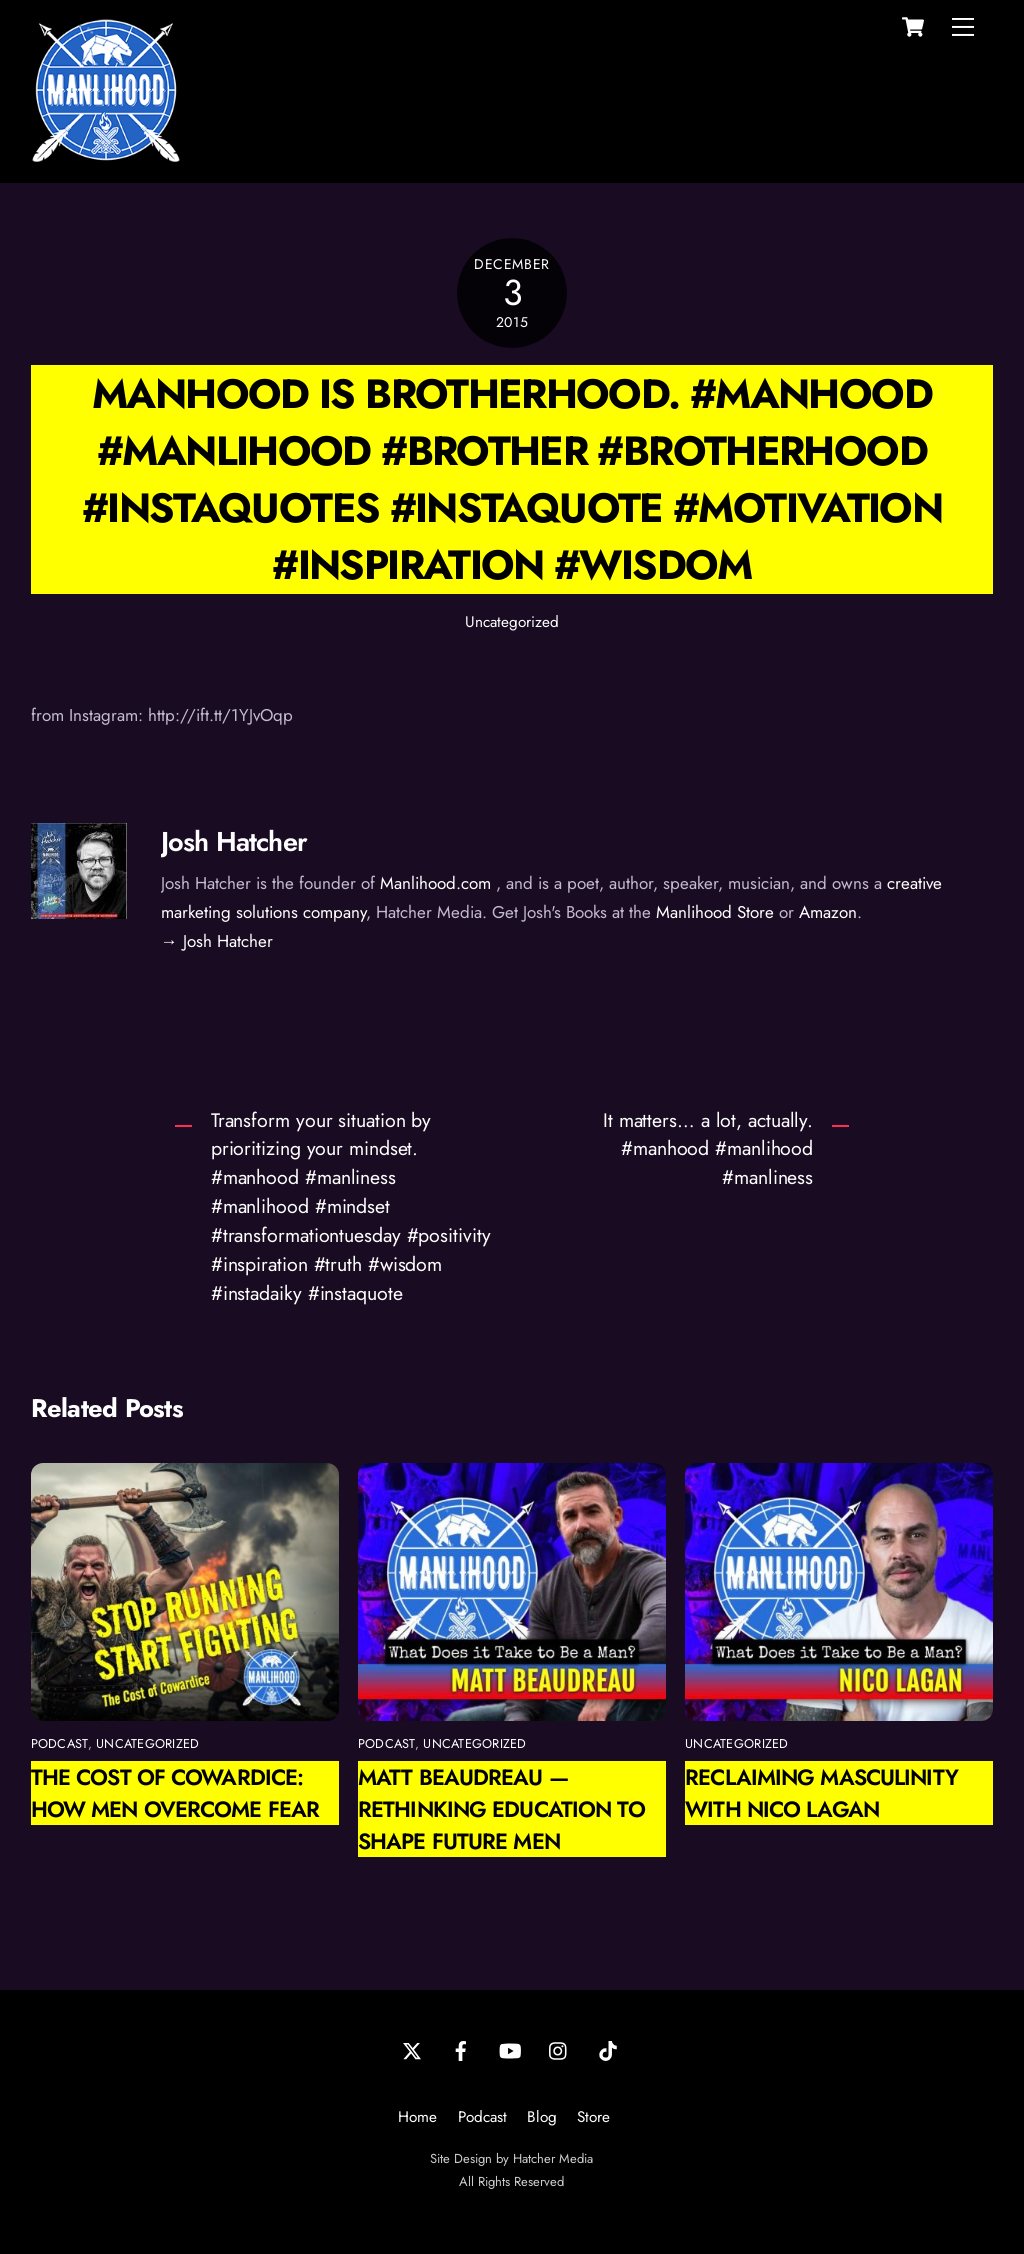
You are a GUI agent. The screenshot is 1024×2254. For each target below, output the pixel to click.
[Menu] (963, 27)
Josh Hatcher (234, 841)
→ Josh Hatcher (217, 941)
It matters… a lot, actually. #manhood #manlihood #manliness (708, 1149)
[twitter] (412, 2049)
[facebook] (461, 2049)
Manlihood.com (435, 883)
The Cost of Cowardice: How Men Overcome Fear (175, 1793)
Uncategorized (512, 622)
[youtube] (510, 2049)
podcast (59, 1743)
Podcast (482, 2117)
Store (593, 2117)
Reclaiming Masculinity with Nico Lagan (821, 1793)
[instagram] (559, 2049)
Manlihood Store (715, 912)
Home (417, 2117)
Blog (542, 2117)
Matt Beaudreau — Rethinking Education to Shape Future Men (501, 1809)
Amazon (828, 912)
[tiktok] (608, 2049)
